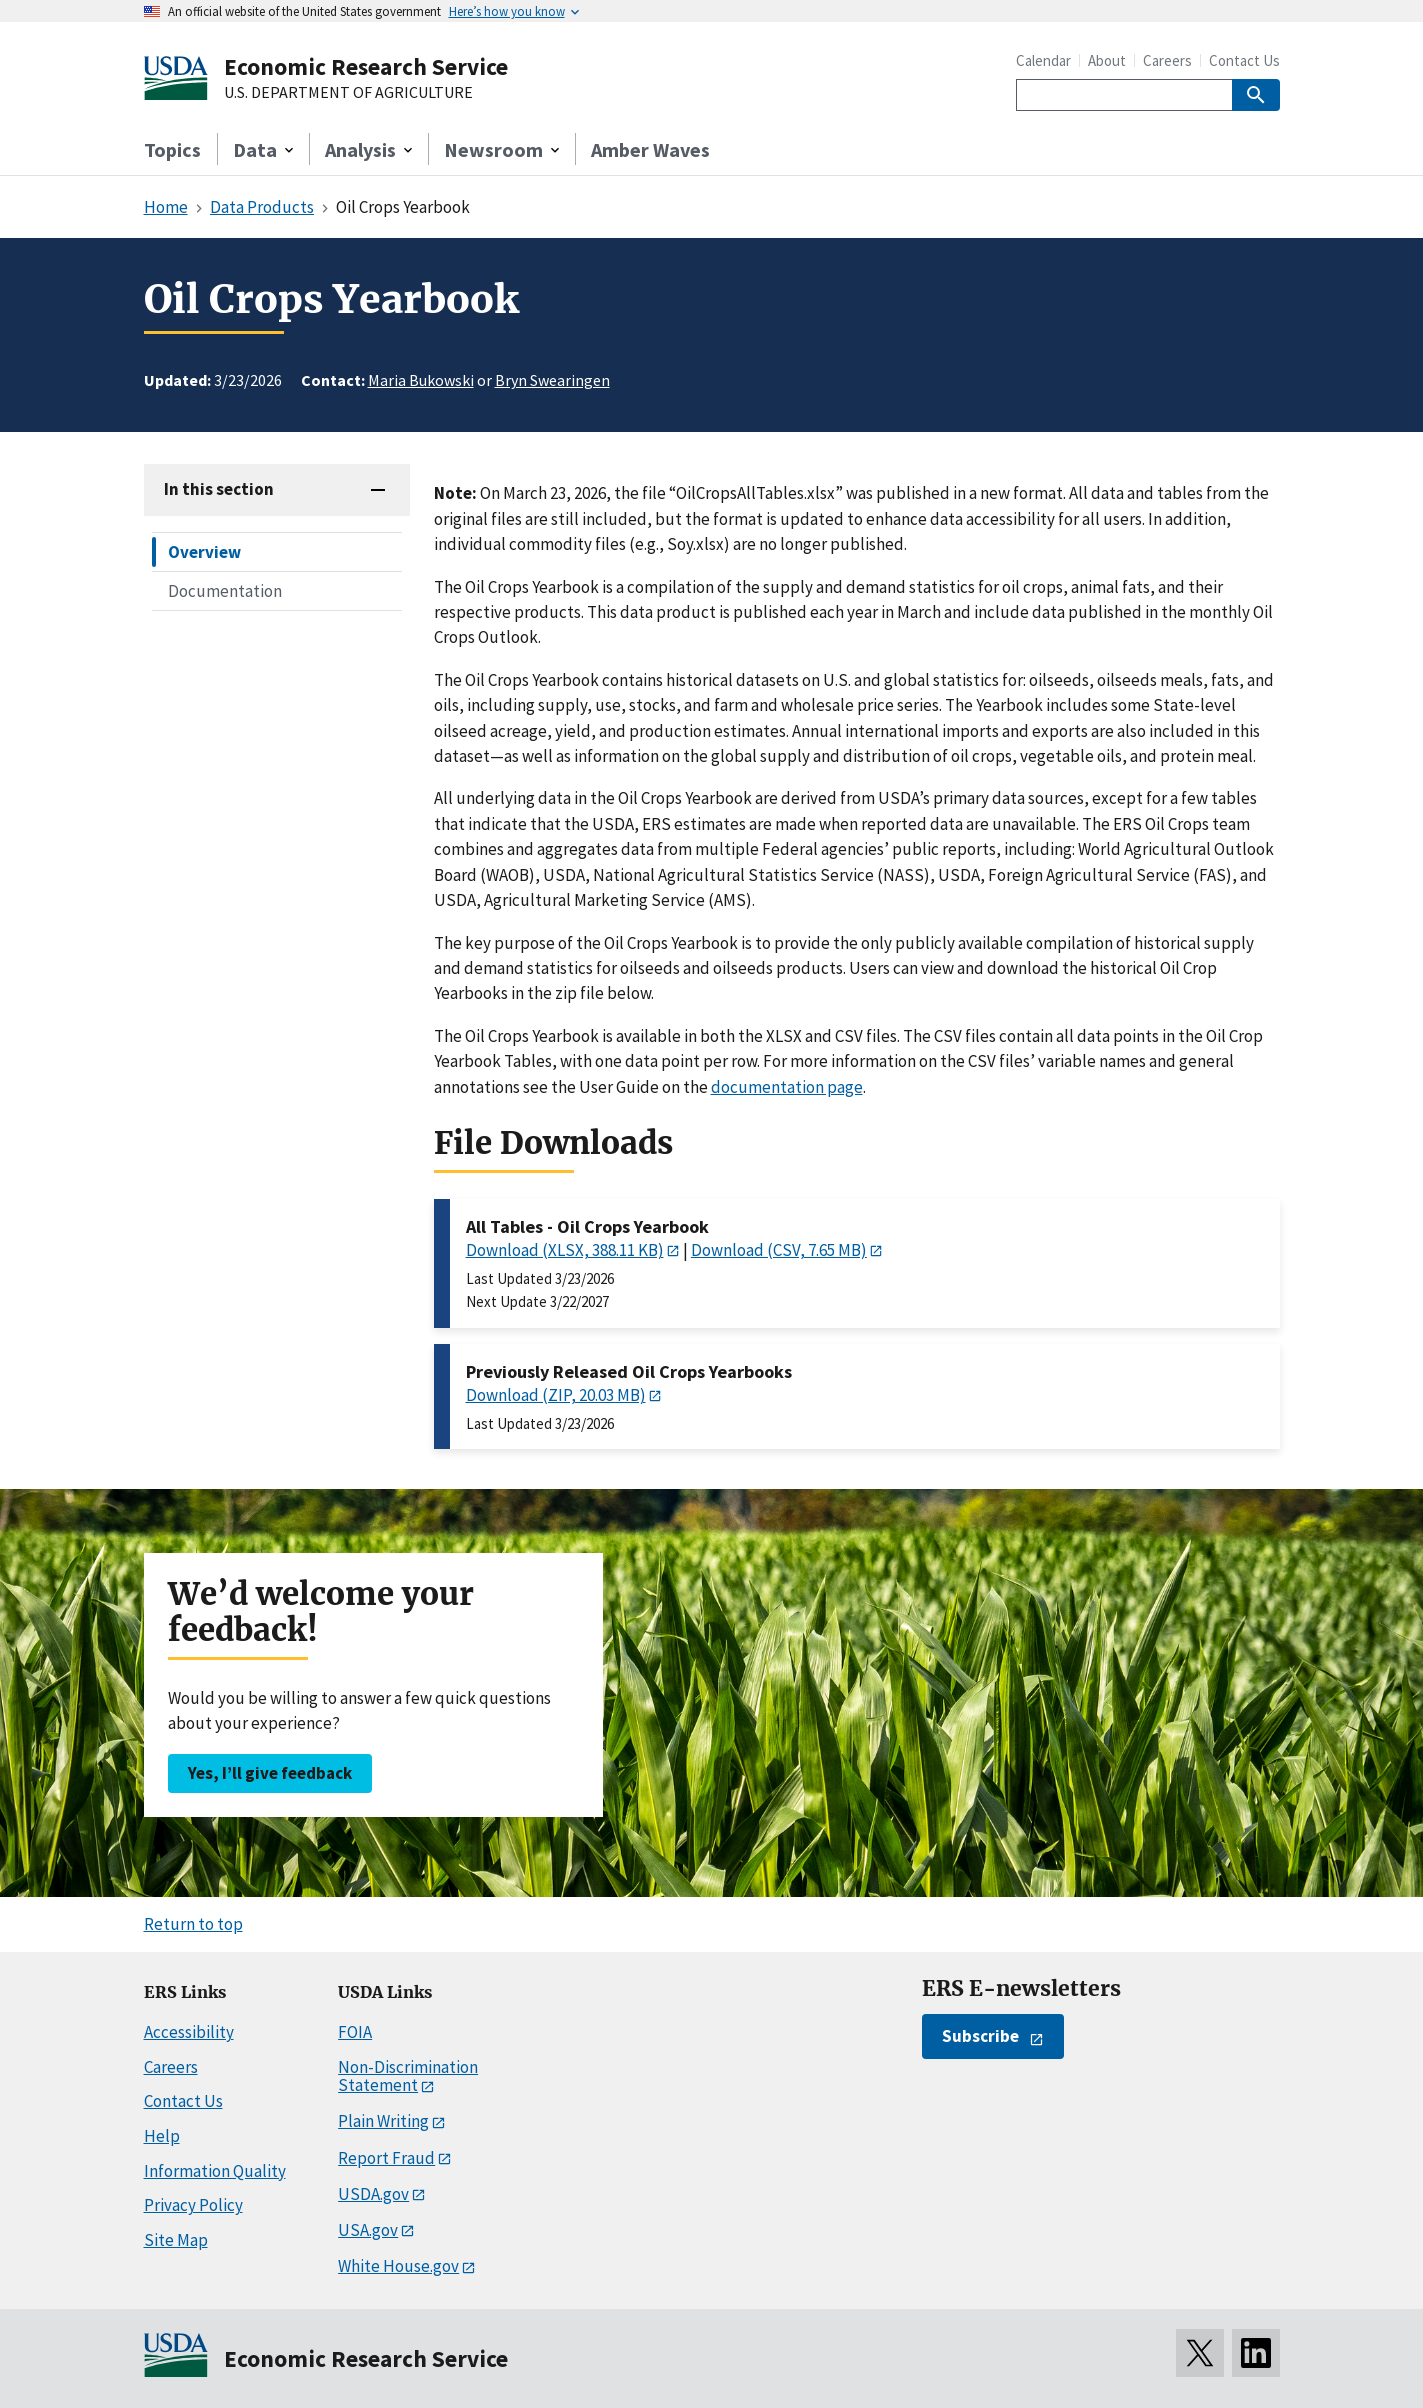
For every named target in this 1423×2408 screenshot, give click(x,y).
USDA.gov (373, 2194)
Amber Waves (650, 149)
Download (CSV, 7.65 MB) (779, 1250)
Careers (1167, 60)
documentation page (787, 1087)
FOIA (355, 2032)
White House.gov (398, 2266)
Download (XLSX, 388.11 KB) (565, 1250)
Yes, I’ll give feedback (270, 1773)
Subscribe (980, 2036)
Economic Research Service (366, 66)
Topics (172, 149)
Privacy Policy (193, 2205)
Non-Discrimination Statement (408, 2076)
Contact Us (1244, 60)
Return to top (193, 1924)
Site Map (176, 2240)
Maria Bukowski (421, 380)
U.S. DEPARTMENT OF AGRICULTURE (348, 93)
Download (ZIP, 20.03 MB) (556, 1395)
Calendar (1043, 60)
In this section (219, 489)
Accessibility (189, 2032)
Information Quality (215, 2171)
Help (162, 2136)
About (1107, 60)
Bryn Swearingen (552, 380)
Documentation (225, 591)
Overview (204, 552)
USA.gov (368, 2230)
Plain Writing (383, 2121)
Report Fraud (386, 2158)
